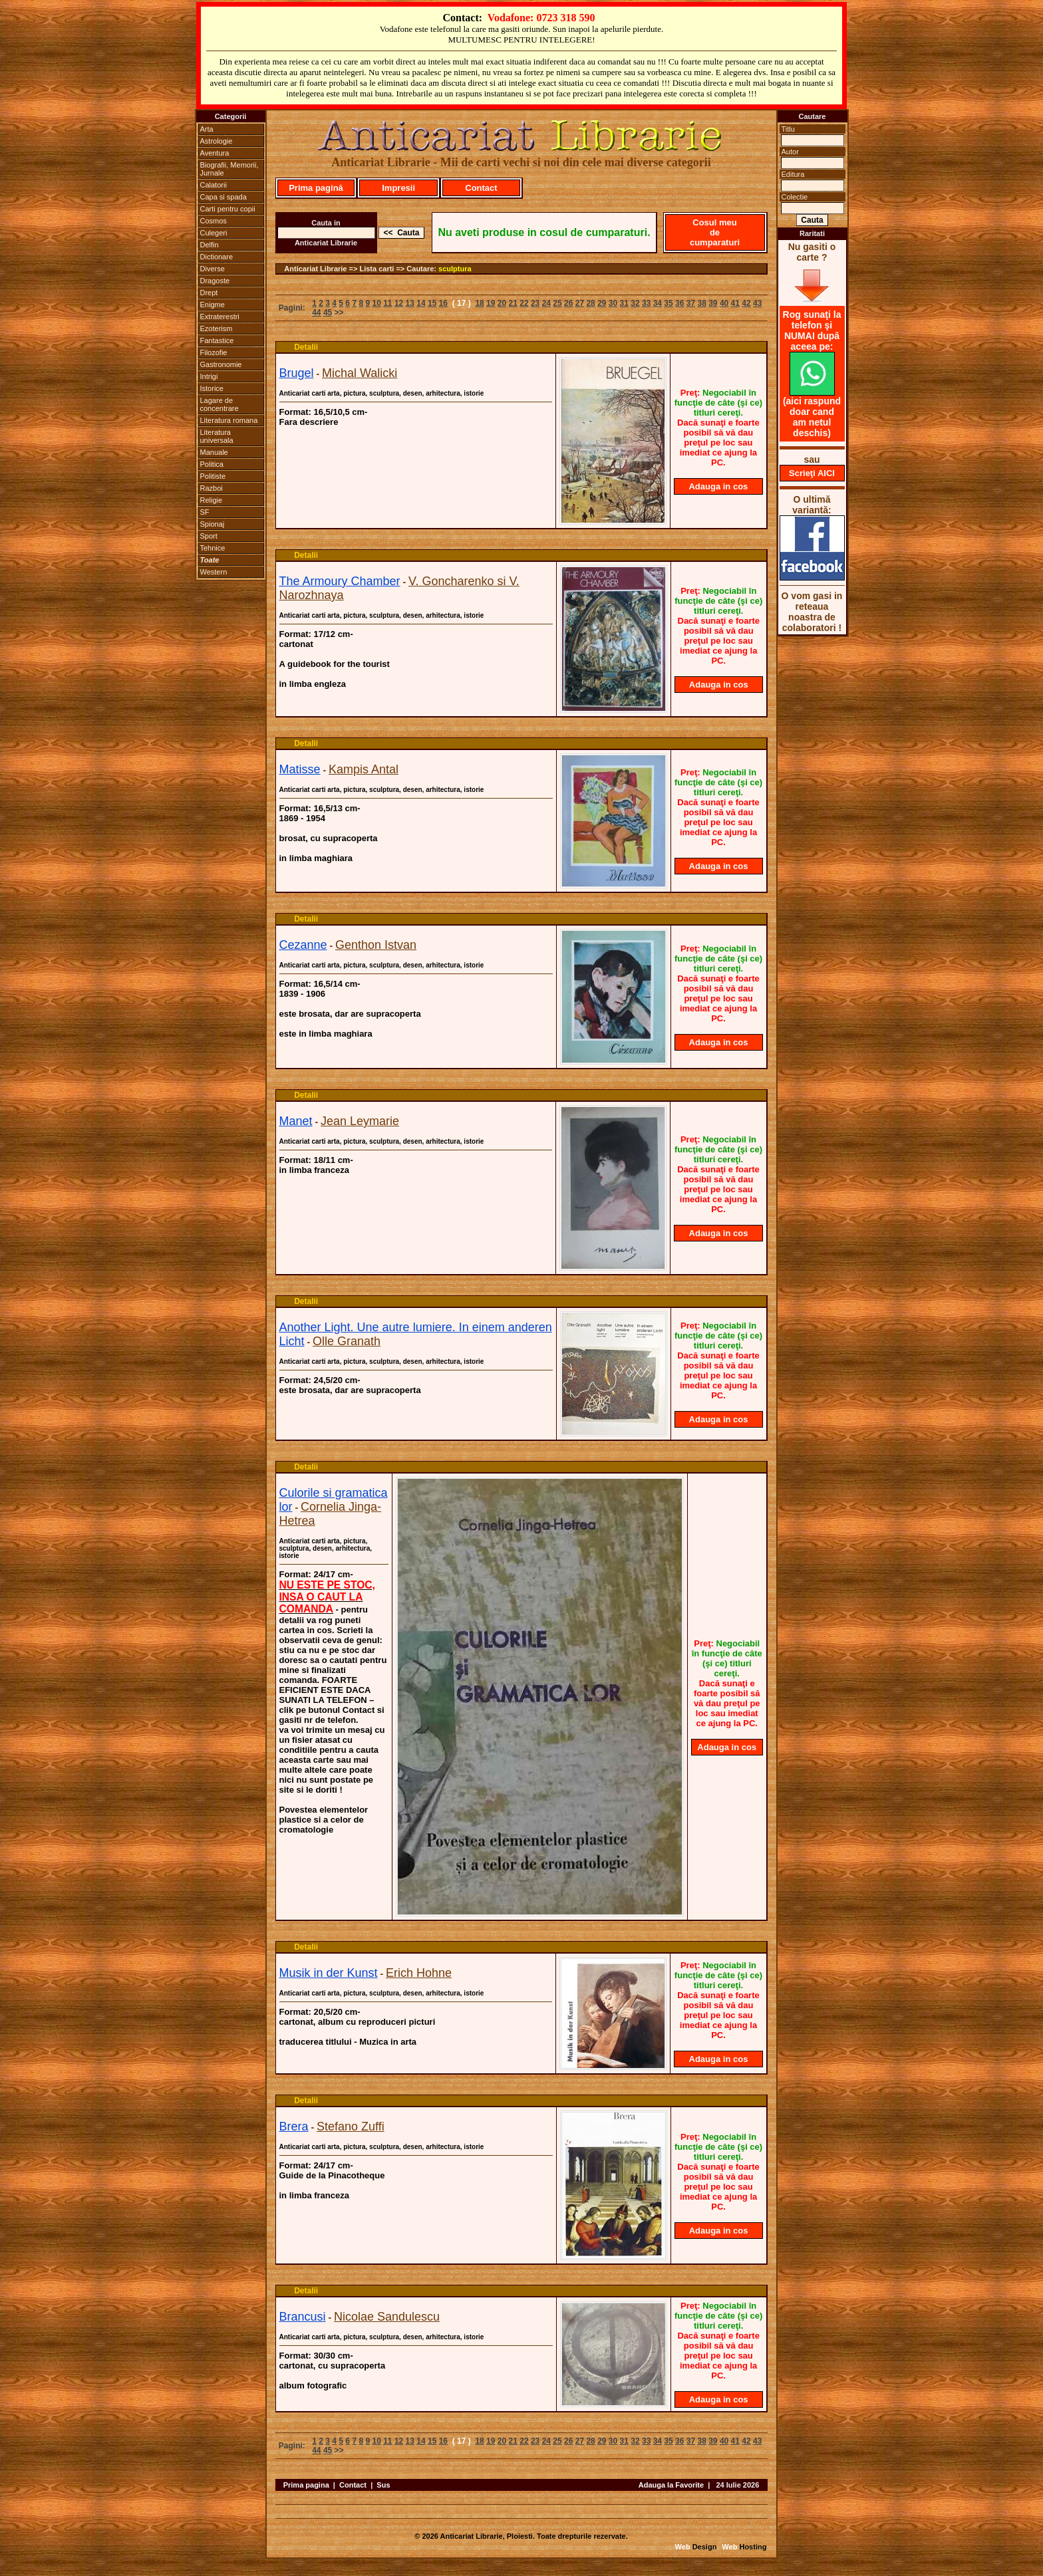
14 (420, 303)
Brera (294, 2126)
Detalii (306, 347)
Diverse (212, 269)
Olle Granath (346, 1341)
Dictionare (216, 257)
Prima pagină (316, 188)
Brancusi (302, 2316)
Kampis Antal (363, 769)
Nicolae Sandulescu (387, 2316)
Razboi (211, 488)
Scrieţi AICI (812, 473)
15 (432, 303)
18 (479, 303)
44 (316, 312)
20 (502, 303)
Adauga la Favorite (671, 2485)
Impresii (398, 188)
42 (746, 303)
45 (327, 312)
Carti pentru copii (227, 209)
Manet (296, 1121)
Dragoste (215, 281)
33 (646, 303)
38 (701, 303)
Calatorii (213, 185)
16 (443, 303)
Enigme (212, 305)
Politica (212, 464)
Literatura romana (229, 420)
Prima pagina (306, 2485)
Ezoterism (216, 328)
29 (601, 303)
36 (679, 303)
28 (590, 303)
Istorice (212, 388)
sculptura (455, 269)
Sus (383, 2485)
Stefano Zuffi (350, 2126)
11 (387, 303)
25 (557, 303)
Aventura (214, 153)
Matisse (300, 769)
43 (757, 303)
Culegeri (213, 233)
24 (546, 303)
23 (535, 303)
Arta (207, 129)
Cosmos (213, 221)
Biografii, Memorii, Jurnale (229, 169)
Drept (209, 293)
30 (613, 303)
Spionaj (212, 524)
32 (635, 303)
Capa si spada (223, 197)
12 (398, 303)
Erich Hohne (419, 1973)
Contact (481, 188)
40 (724, 303)
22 (524, 303)
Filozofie (213, 352)
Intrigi (209, 376)
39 (712, 303)
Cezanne (303, 945)
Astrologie (216, 141)
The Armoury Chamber (339, 581)
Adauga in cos (718, 486)
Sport (209, 536)
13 (410, 303)
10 (376, 303)
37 (690, 303)
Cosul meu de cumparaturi (715, 232)
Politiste (213, 476)
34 (657, 303)
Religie (211, 500)
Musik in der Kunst (328, 1973)
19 (490, 303)
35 (668, 303)
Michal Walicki (359, 373)
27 (579, 303)
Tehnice (212, 548)
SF (205, 512)
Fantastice (217, 340)
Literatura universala (216, 436)
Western (213, 572)
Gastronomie (221, 364)
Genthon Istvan (375, 945)
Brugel (296, 373)
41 (735, 303)
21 (513, 303)
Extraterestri (219, 317)
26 (568, 303)
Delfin (209, 245)
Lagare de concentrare (219, 404)
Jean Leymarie (360, 1121)
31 (624, 303)
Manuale (214, 452)
